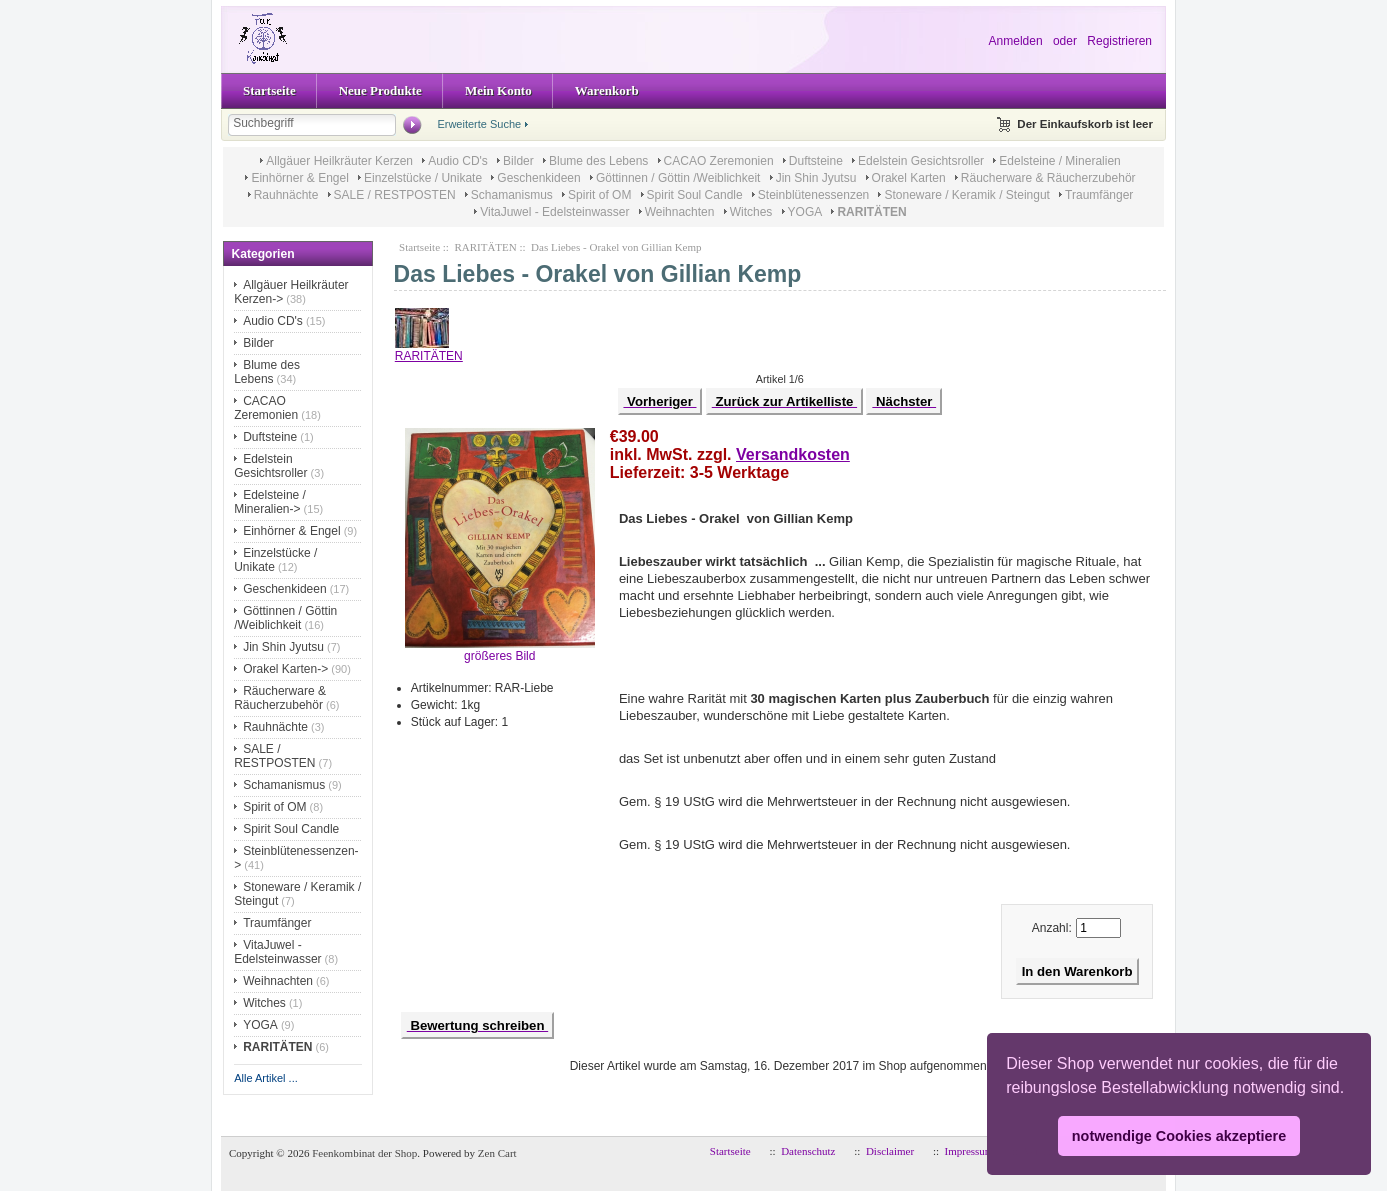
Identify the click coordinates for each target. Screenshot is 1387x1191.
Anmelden (1016, 41)
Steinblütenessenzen (813, 195)
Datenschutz (808, 1151)
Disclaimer (890, 1151)
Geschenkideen (538, 178)
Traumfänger (1099, 195)
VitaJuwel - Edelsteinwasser (554, 212)
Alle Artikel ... (266, 1078)
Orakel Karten (909, 178)
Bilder (518, 161)
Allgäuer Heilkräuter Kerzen (339, 161)
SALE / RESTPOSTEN (395, 195)
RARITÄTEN (485, 247)
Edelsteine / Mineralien (1059, 161)
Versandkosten (793, 454)
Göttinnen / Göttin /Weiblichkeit (678, 178)
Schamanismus (512, 195)
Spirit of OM (599, 195)
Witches (751, 212)
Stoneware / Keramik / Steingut (966, 195)
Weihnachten (680, 212)
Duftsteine (816, 161)
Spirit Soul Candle (695, 195)
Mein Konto (498, 90)
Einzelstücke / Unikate (423, 178)
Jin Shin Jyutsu (816, 178)
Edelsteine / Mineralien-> (270, 502)
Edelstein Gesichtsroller (921, 161)
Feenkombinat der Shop (364, 1153)
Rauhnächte (286, 195)
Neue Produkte (380, 90)
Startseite (269, 90)
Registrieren (1119, 41)
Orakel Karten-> (285, 669)
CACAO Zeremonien (719, 161)
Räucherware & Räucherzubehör (1048, 178)
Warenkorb (607, 90)
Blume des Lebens (598, 161)
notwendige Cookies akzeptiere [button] (1179, 1136)
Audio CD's (458, 161)
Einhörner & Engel (299, 178)
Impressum (969, 1151)
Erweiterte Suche (479, 124)
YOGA (805, 212)
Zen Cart (497, 1153)
